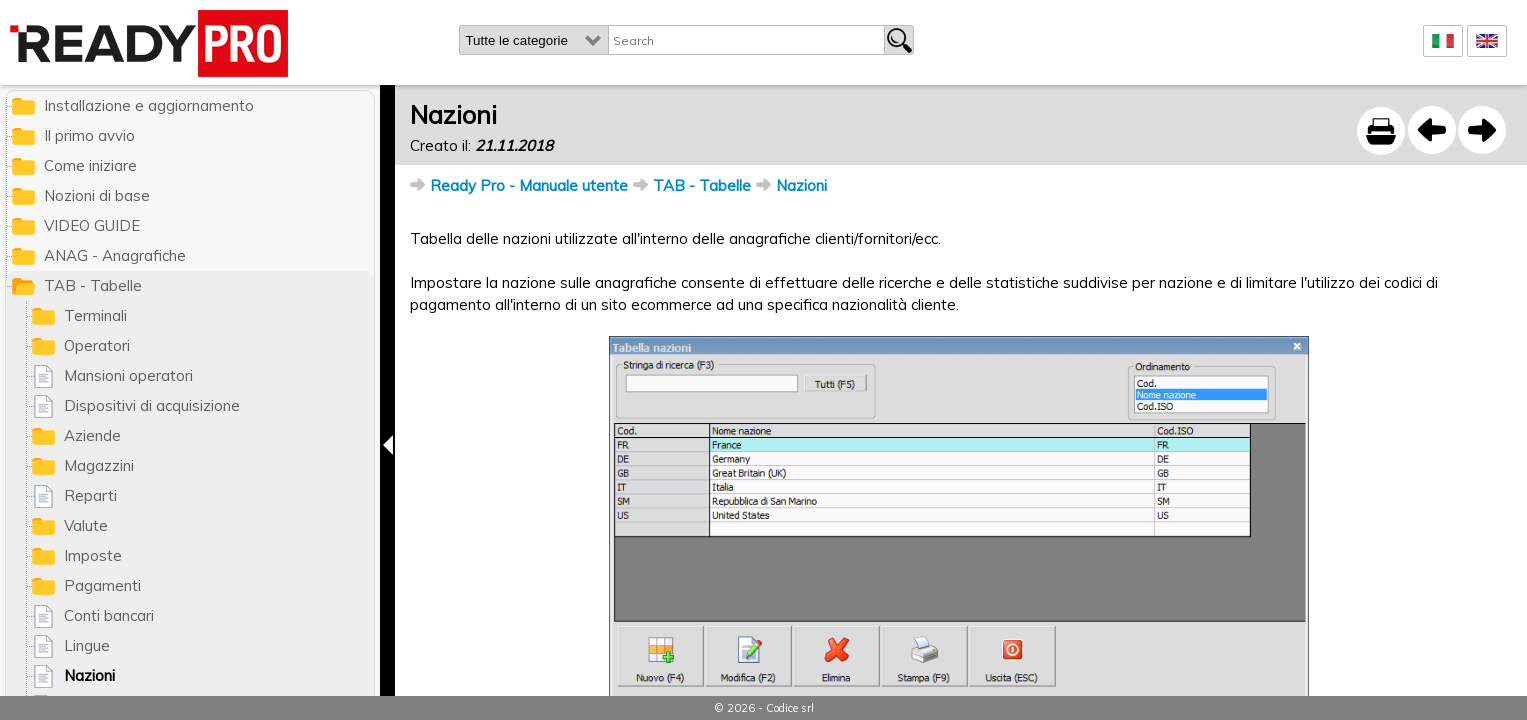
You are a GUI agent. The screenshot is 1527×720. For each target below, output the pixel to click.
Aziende (92, 435)
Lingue (87, 645)
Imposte (93, 555)
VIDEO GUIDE (92, 225)
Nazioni (801, 185)
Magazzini (99, 465)
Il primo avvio (89, 135)
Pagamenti (102, 585)
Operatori (97, 345)
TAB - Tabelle (702, 185)
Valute (86, 525)
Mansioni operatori (128, 375)
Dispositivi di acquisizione (152, 405)
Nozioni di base (97, 195)
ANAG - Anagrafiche (115, 255)
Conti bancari (109, 615)
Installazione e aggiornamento (149, 105)
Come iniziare (90, 165)
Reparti (90, 495)
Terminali (95, 315)
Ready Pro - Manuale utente (529, 185)
